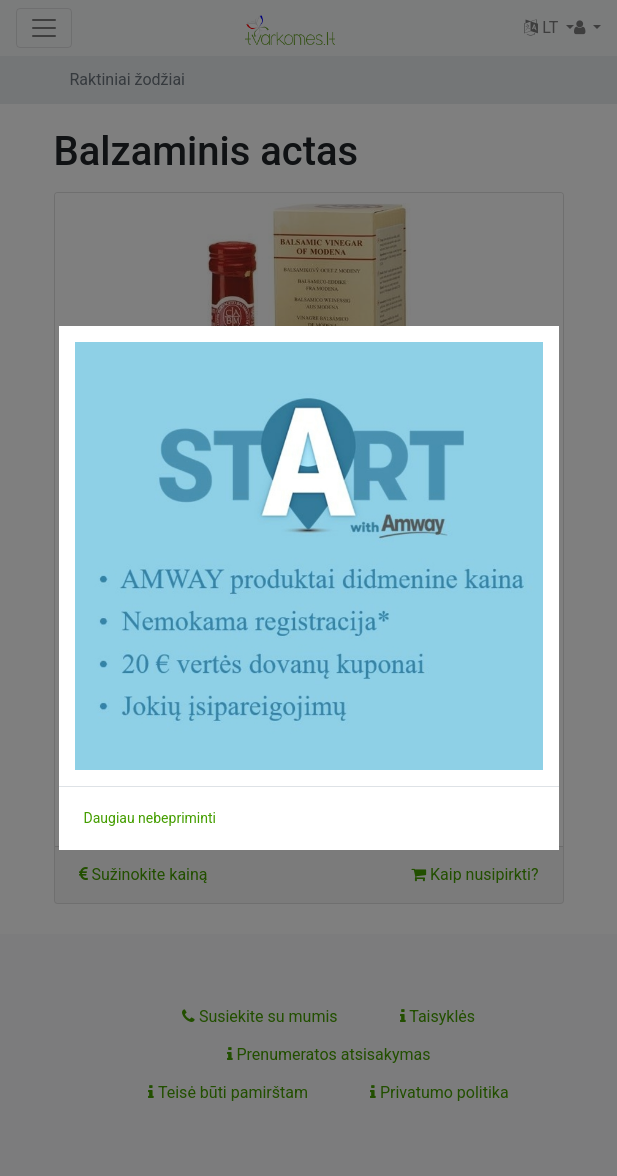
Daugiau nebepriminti (150, 818)
